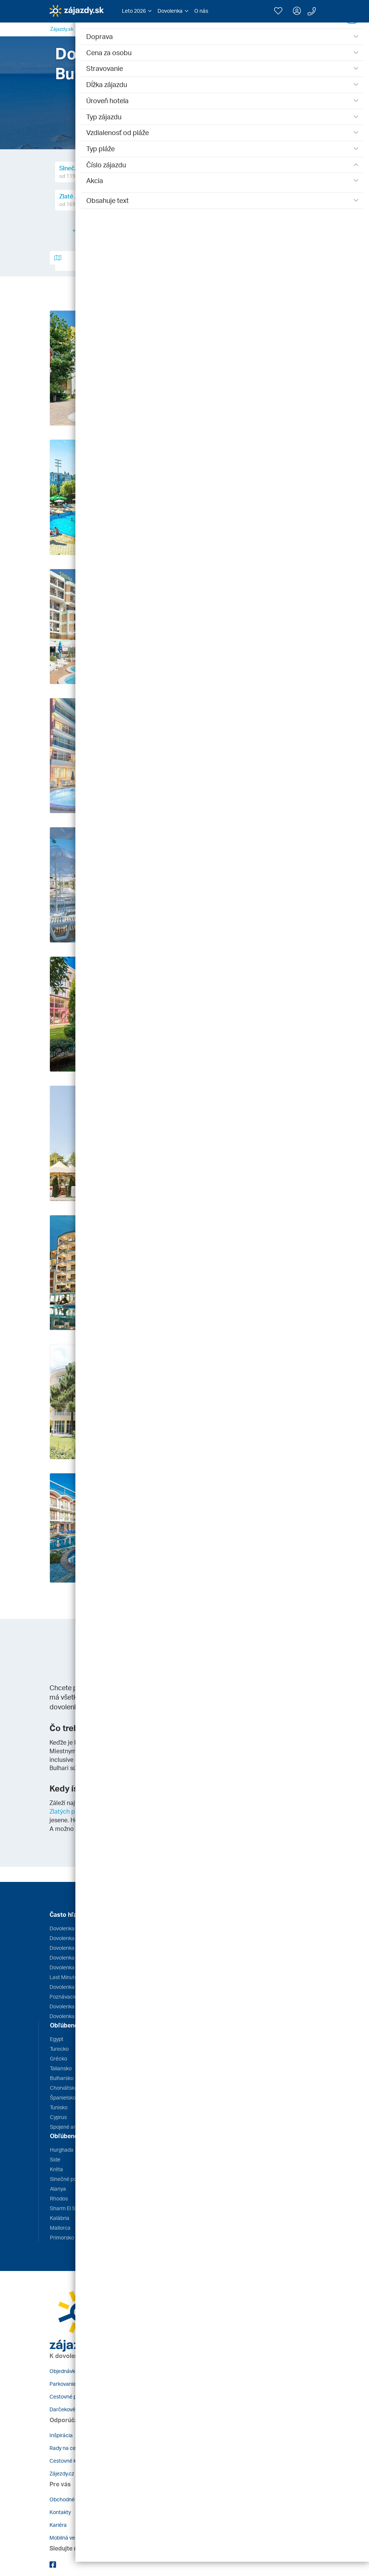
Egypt (56, 2039)
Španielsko (63, 2097)
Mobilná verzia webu (74, 2537)
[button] (136, 11)
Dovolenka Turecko (72, 1967)
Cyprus (58, 2117)
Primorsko (62, 2237)
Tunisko (59, 2107)
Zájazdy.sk (62, 29)
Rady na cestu (66, 2448)
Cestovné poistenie (72, 2396)
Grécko (58, 2058)
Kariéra (58, 2525)
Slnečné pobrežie (70, 2179)
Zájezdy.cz (62, 2473)
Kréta (56, 2169)
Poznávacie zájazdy (73, 1996)
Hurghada (62, 2149)
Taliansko (61, 2068)
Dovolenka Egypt (69, 1928)
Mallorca (60, 2227)
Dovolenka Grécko (71, 1938)
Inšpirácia (61, 2435)
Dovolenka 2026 (69, 2006)
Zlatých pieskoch (73, 1811)
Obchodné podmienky (76, 2499)
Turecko (59, 2048)
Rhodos (59, 2198)
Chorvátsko (63, 2088)
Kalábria (59, 2218)
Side (55, 2159)
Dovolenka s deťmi (71, 2016)
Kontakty (60, 2512)
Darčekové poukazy (73, 2409)
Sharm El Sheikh (69, 2208)
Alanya (58, 2188)
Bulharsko (62, 2078)
